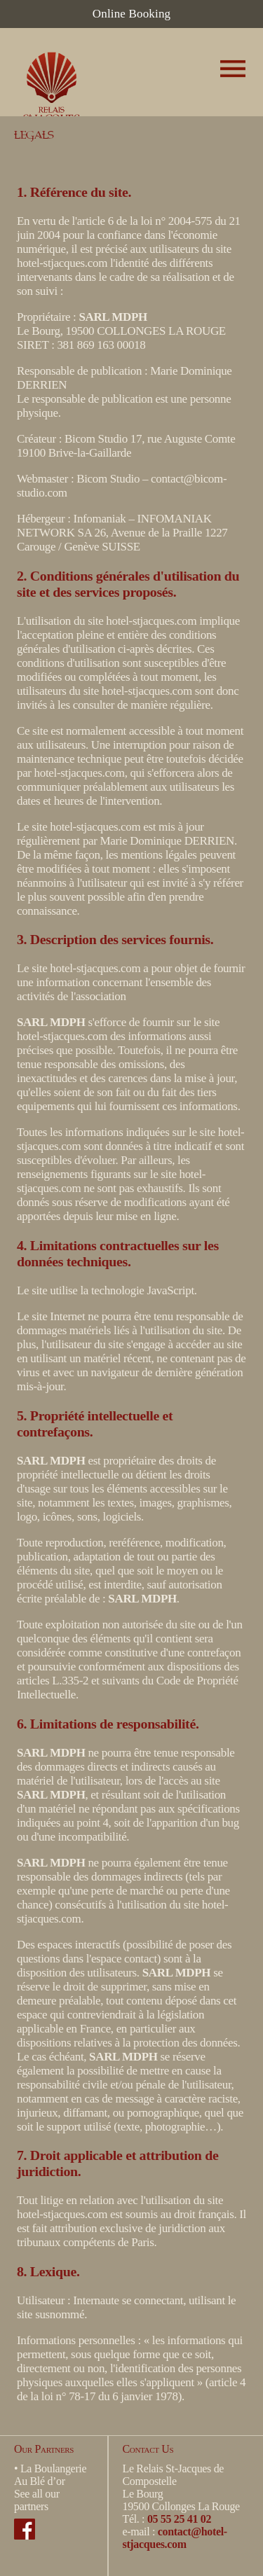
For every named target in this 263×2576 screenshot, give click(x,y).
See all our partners (37, 2500)
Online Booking (131, 13)
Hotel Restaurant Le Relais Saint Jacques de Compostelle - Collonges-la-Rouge (56, 79)
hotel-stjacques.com (62, 263)
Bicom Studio (96, 438)
